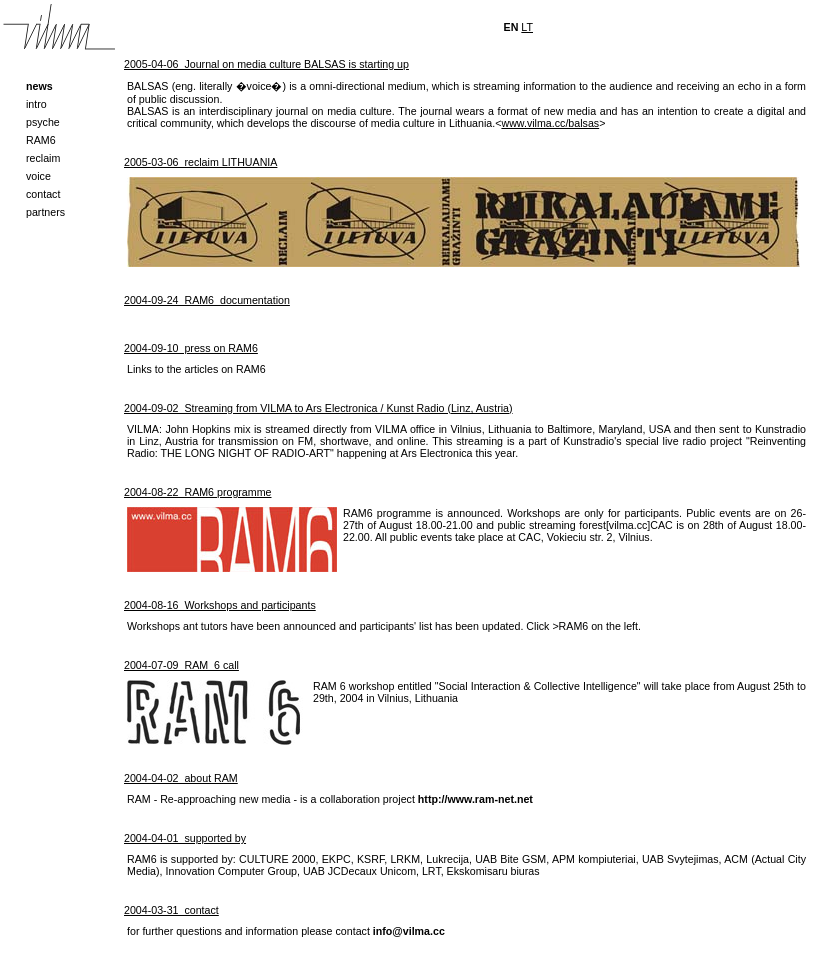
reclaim (43, 158)
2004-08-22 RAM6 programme (197, 492)
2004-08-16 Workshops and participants (220, 605)
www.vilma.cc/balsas (550, 123)
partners (45, 212)
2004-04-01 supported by (185, 838)
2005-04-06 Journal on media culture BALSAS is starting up (266, 64)
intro (36, 104)
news (39, 86)
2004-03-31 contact (171, 910)
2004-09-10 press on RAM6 (191, 348)
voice (38, 176)
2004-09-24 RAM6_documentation (207, 300)
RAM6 (41, 140)
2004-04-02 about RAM (181, 778)
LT (527, 27)
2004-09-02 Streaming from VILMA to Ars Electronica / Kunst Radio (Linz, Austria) (318, 408)
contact (43, 194)
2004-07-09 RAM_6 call (181, 665)
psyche (43, 122)
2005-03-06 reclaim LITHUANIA (200, 162)
